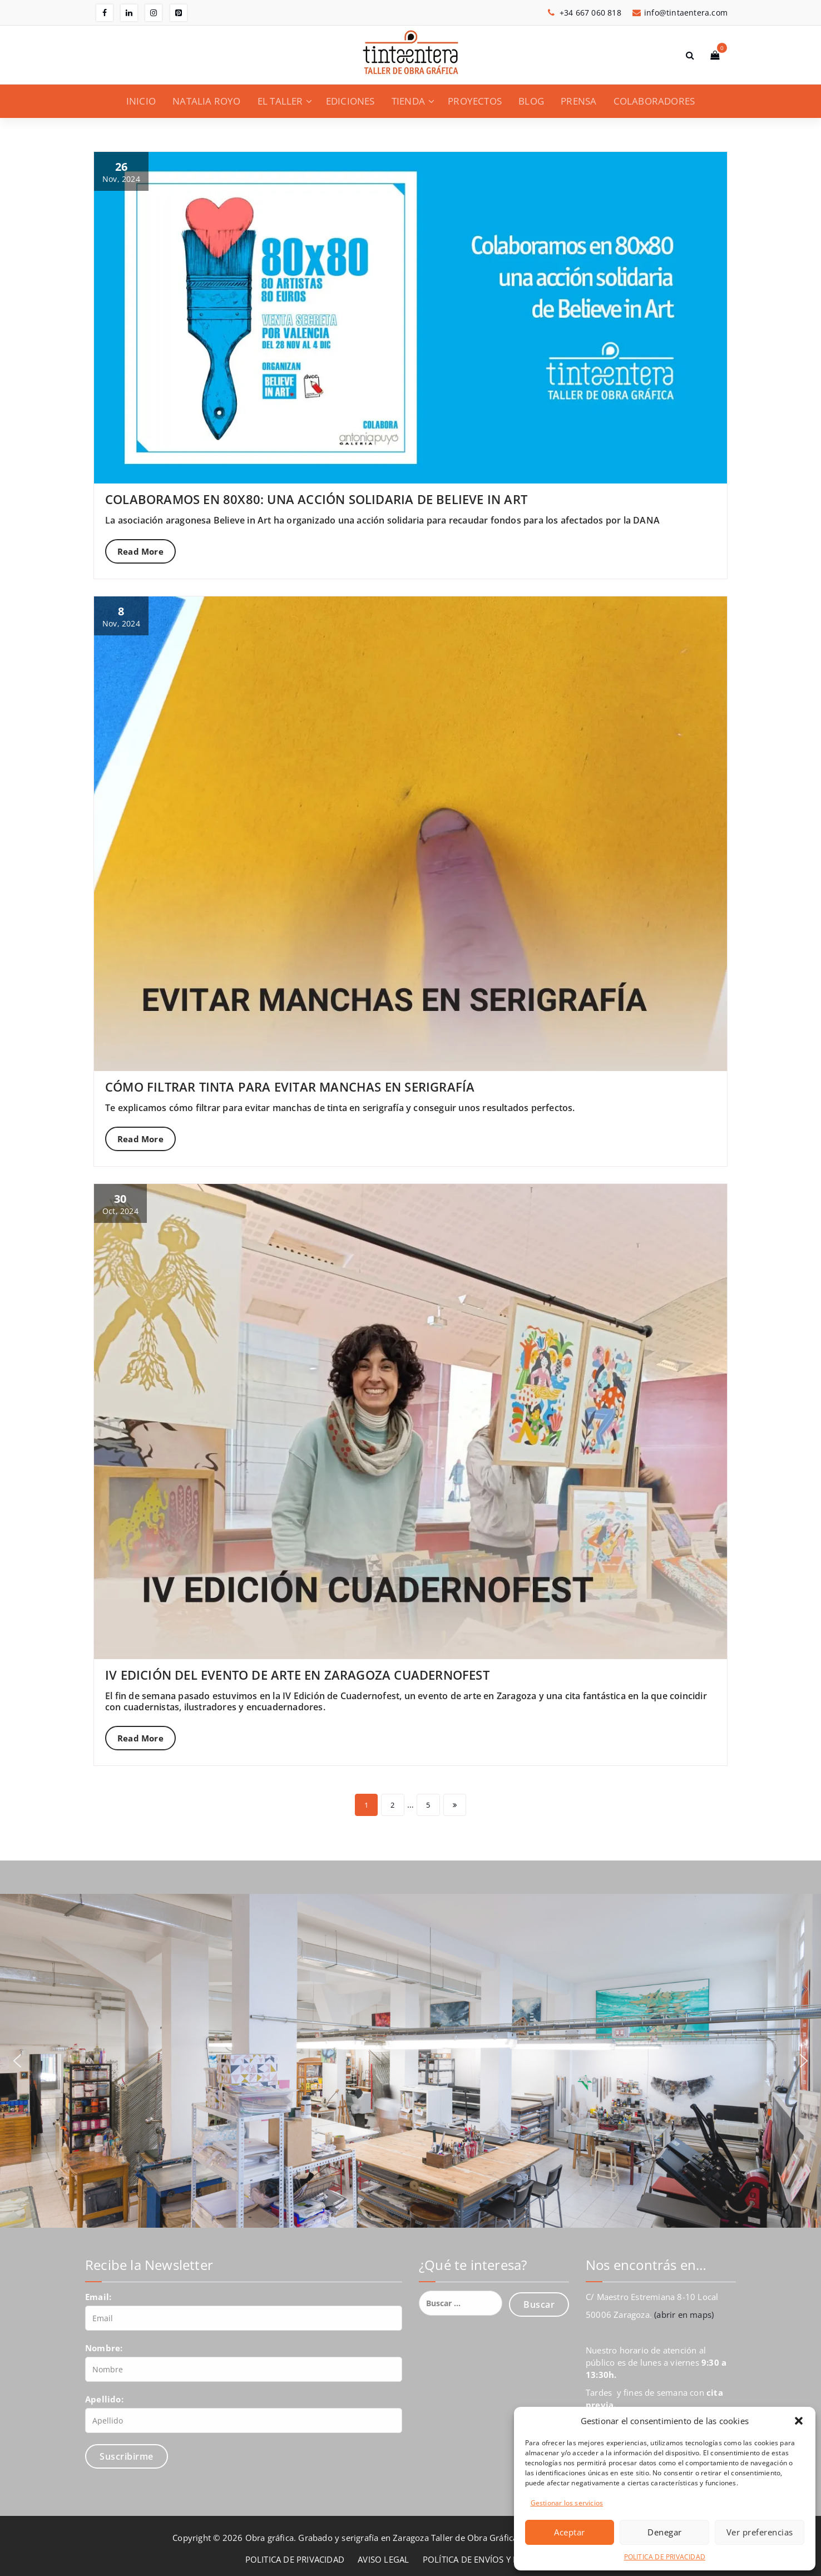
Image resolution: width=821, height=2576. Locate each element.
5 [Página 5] (428, 1805)
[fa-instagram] (153, 12)
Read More (140, 551)
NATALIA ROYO (206, 101)
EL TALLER (280, 101)
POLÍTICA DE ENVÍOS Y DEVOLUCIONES (499, 2559)
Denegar (664, 2532)
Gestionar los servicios (567, 2503)
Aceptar (569, 2532)
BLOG (531, 101)
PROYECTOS (475, 101)
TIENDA (408, 101)
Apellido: (104, 2399)
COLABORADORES (654, 101)
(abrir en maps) (684, 2314)
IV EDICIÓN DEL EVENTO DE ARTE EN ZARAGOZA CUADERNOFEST (297, 1674)
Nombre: (103, 2347)
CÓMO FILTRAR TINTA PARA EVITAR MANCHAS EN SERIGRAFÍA (289, 1086)
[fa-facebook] (104, 12)
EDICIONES (350, 101)
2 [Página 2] (392, 1805)
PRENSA (578, 101)
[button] (798, 2420)
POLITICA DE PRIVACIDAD (664, 2557)
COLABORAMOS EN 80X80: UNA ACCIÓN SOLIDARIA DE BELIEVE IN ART (316, 499)
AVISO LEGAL (383, 2559)
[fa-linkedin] (129, 12)
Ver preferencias (759, 2532)
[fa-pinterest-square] (178, 12)
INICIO (141, 101)
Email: (98, 2296)
